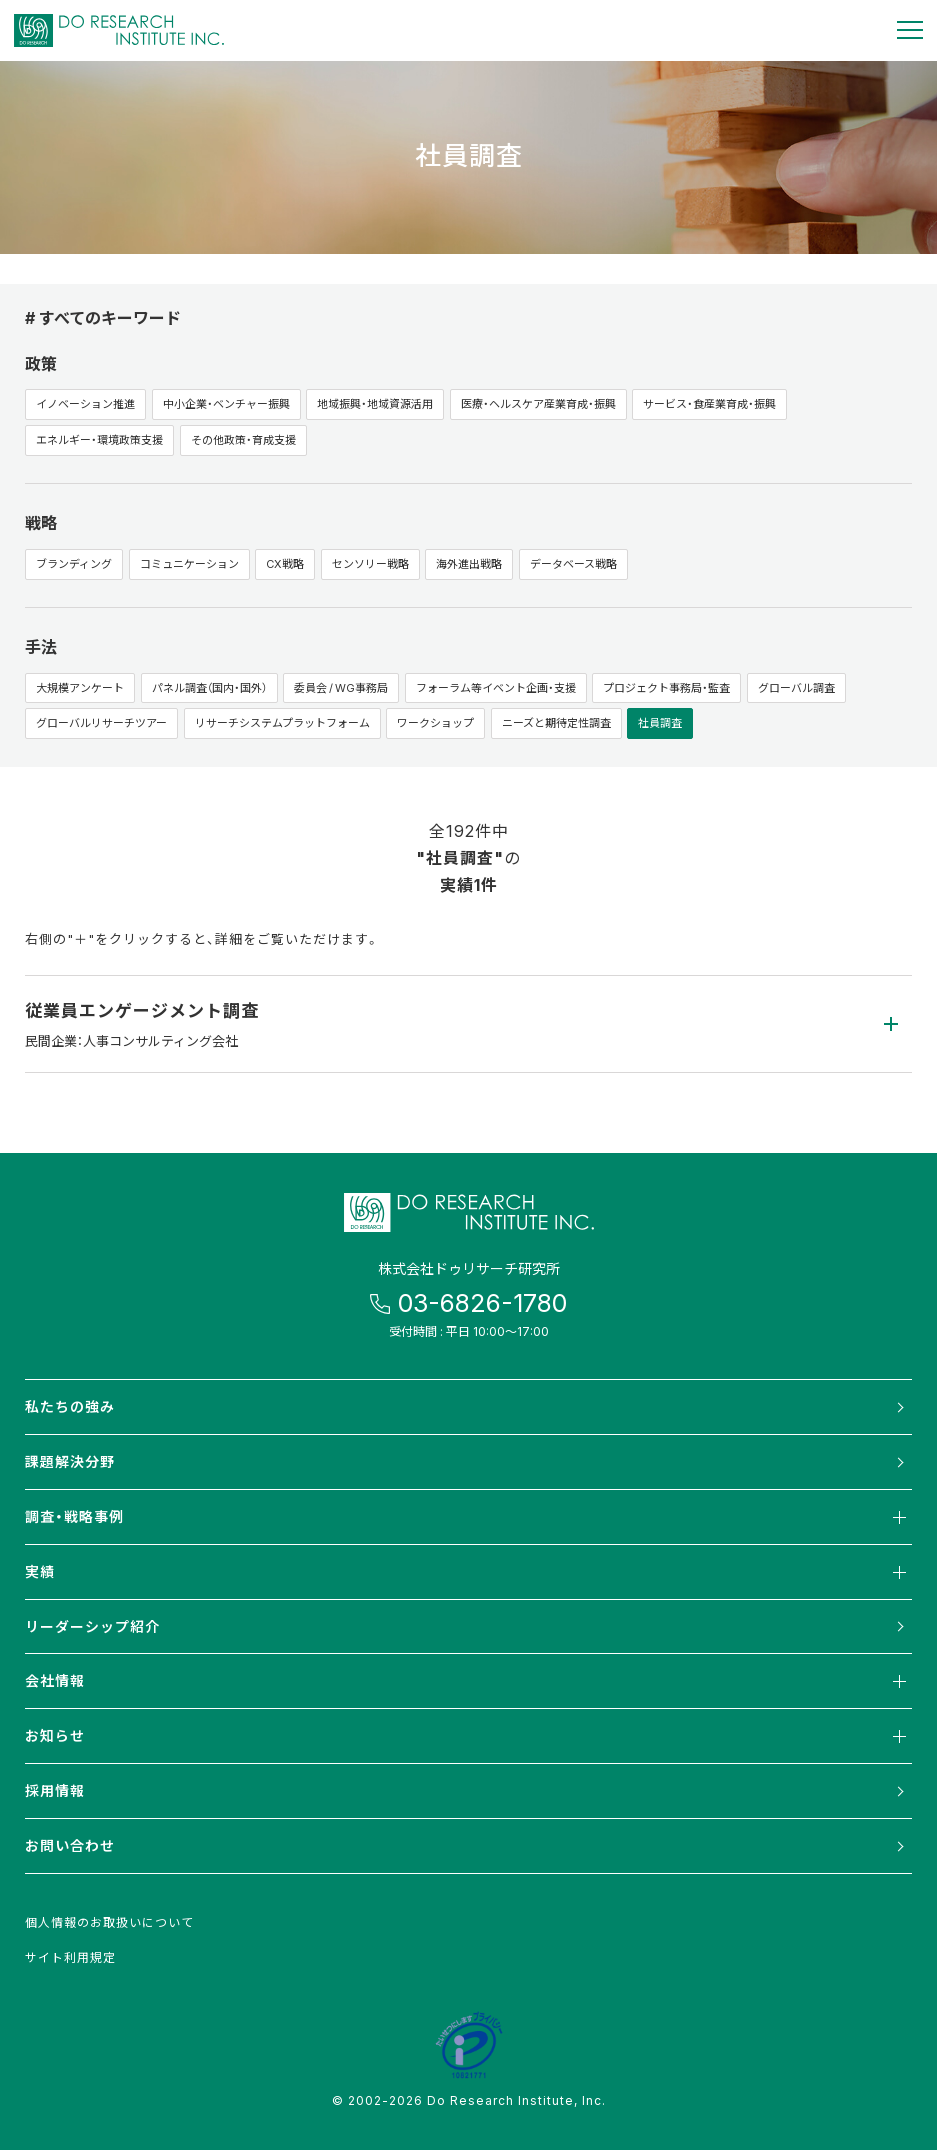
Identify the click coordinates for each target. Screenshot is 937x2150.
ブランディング (74, 563)
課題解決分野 (70, 1461)
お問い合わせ (70, 1845)
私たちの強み (70, 1406)
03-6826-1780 (482, 1302)
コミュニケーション (189, 563)
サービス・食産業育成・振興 (709, 403)
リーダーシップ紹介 (92, 1626)
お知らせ (468, 1736)
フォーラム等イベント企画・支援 (496, 687)
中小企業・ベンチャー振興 (226, 403)
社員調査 (660, 722)
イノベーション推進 (85, 403)
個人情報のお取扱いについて (109, 1922)
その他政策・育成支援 (243, 439)
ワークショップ (435, 722)
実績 (468, 1572)
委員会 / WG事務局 (341, 687)
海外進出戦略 (469, 563)
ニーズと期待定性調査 (556, 722)
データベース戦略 (573, 563)
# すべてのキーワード (103, 317)
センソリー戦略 (370, 563)
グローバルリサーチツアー (101, 722)
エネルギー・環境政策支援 (99, 439)
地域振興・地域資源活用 (375, 403)
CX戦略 (285, 563)
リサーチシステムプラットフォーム (282, 722)
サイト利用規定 (70, 1957)
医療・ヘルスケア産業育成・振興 (538, 403)
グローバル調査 (796, 687)
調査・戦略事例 (468, 1517)
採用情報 (55, 1790)
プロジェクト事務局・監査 (666, 687)
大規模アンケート (80, 687)
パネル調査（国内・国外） (209, 687)
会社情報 (468, 1681)
